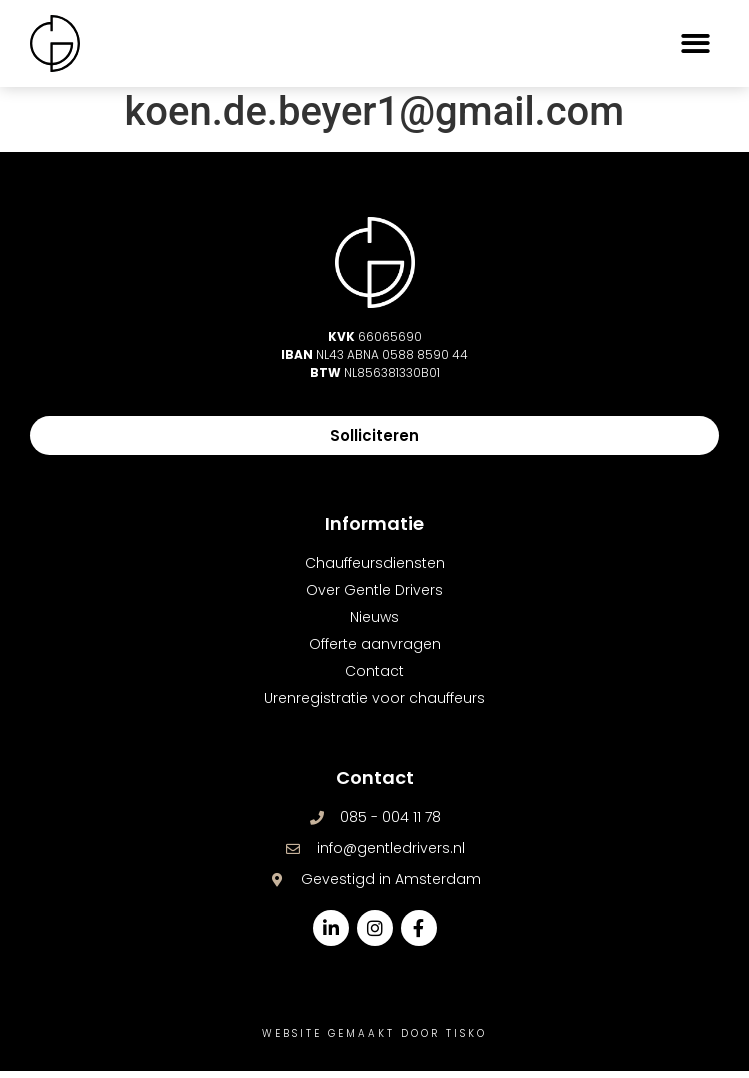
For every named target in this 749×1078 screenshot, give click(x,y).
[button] (696, 43)
